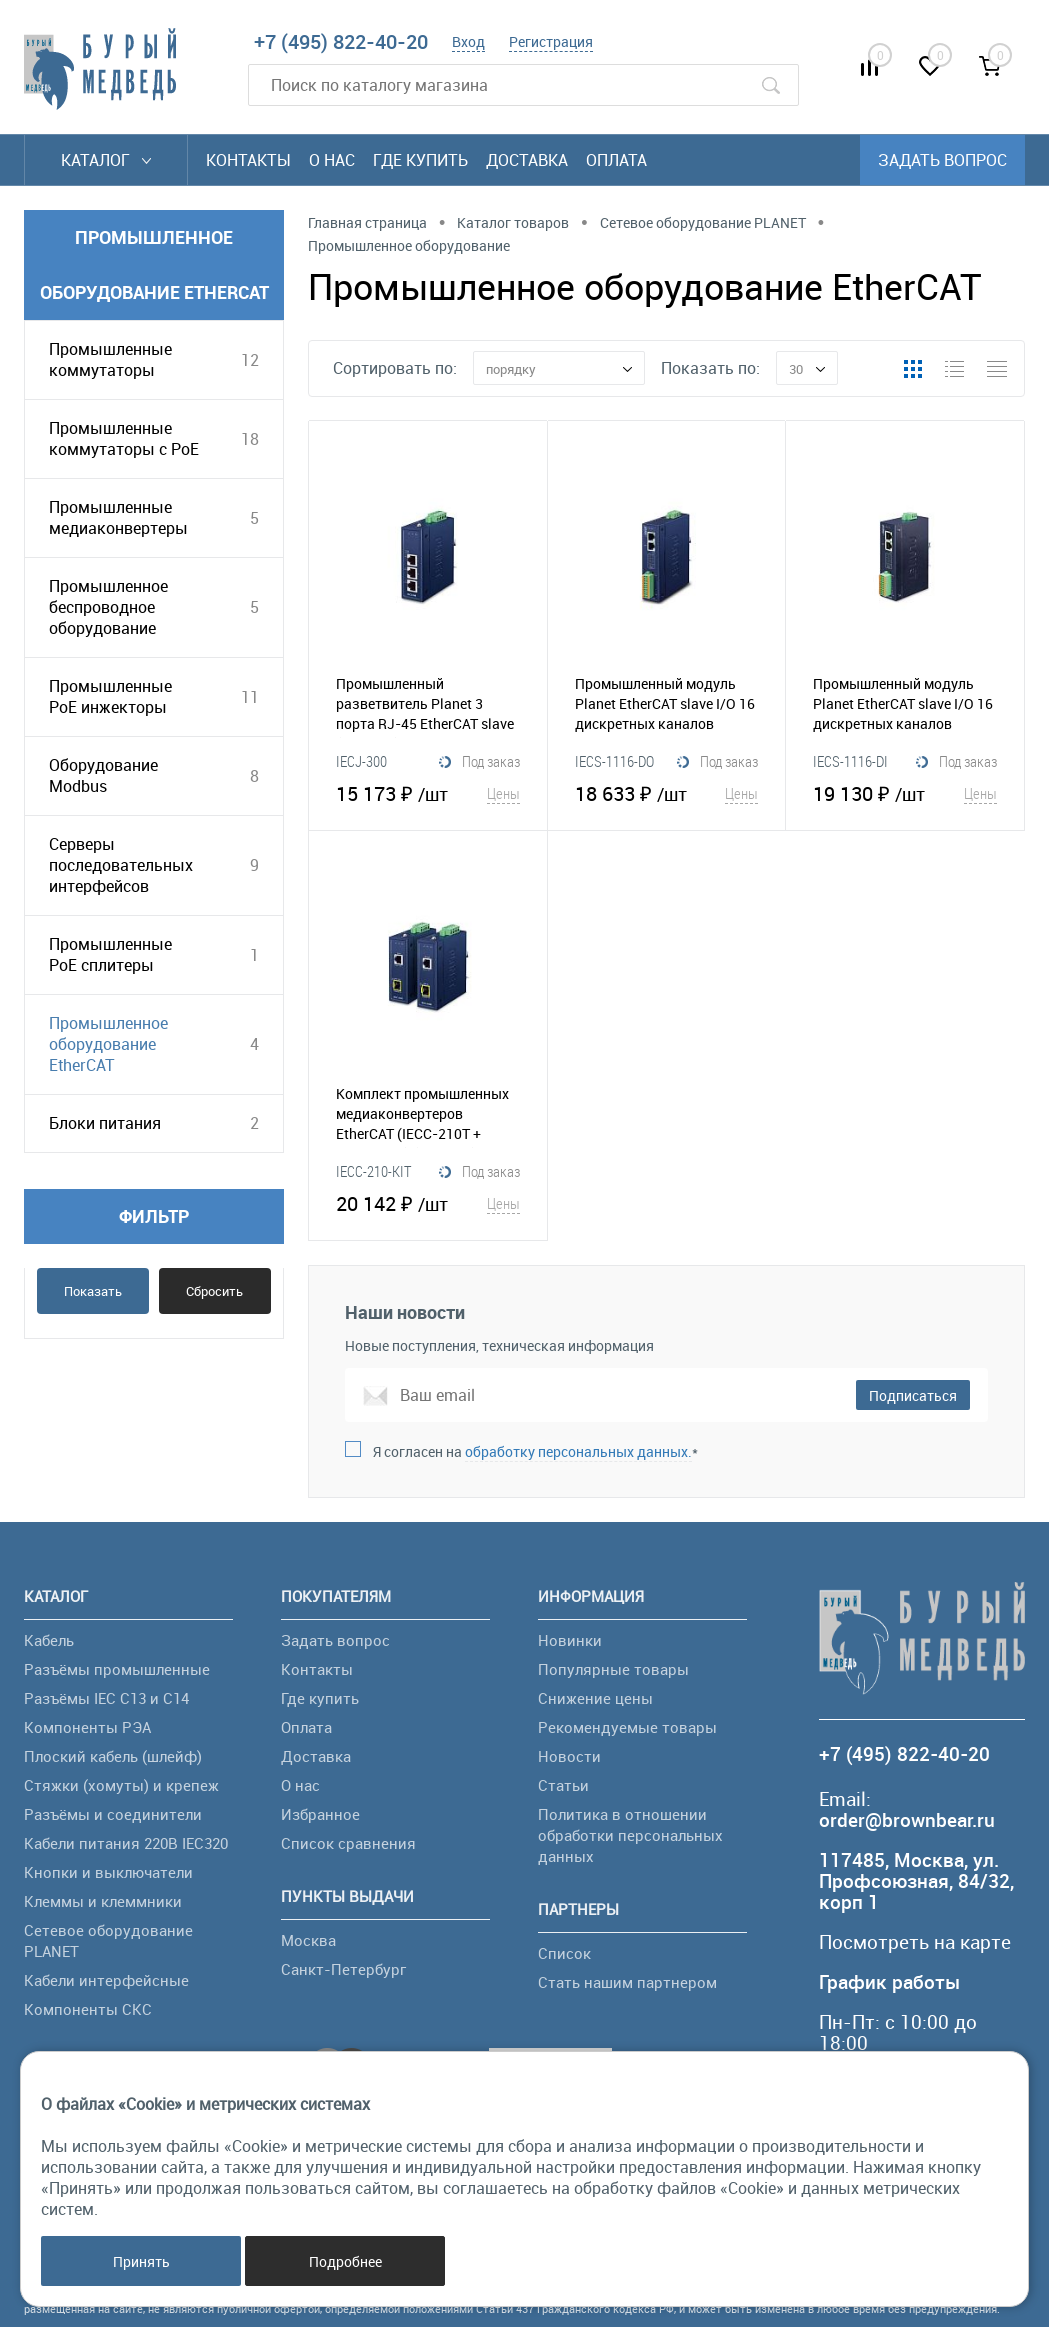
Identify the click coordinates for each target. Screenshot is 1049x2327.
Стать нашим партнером (627, 1982)
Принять (141, 2261)
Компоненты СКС (88, 2009)
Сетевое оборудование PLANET (108, 1940)
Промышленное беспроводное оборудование (108, 607)
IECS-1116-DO (614, 761)
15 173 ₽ (428, 793)
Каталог (106, 160)
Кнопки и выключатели (108, 1872)
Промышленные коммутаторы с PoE (124, 438)
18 (250, 439)
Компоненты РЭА (87, 1727)
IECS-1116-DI (850, 761)
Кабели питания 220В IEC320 (126, 1843)
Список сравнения (348, 1843)
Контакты (248, 160)
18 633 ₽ (667, 793)
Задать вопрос (942, 160)
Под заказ (479, 762)
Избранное (320, 1814)
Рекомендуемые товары (627, 1727)
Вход (468, 41)
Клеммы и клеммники (103, 1901)
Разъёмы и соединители (113, 1814)
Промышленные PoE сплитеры (110, 954)
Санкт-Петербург (343, 1969)
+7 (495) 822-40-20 (341, 41)
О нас (332, 160)
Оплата (616, 160)
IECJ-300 (361, 761)
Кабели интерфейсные (106, 1980)
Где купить (420, 160)
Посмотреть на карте (915, 1942)
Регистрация (551, 41)
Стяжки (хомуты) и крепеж (121, 1785)
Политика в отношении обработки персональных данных (630, 1835)
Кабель (49, 1640)
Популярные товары (613, 1669)
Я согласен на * (535, 1451)
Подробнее (345, 2261)
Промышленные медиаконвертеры (118, 517)
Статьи (563, 1785)
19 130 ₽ (905, 793)
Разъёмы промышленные (117, 1669)
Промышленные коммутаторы (110, 359)
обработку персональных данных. (578, 1451)
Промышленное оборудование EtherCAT (108, 1044)
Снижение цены (595, 1698)
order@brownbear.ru (907, 1820)
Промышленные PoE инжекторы (110, 696)
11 (250, 697)
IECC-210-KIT (373, 1171)
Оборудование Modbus (103, 775)
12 (250, 360)
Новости (569, 1756)
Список (564, 1953)
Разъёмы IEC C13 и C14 (106, 1698)
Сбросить (214, 1291)
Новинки (570, 1640)
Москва (308, 1940)
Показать (93, 1291)
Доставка (527, 160)
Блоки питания (105, 1123)
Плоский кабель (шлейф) (113, 1756)
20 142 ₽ (428, 1203)
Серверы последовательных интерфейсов (121, 865)
